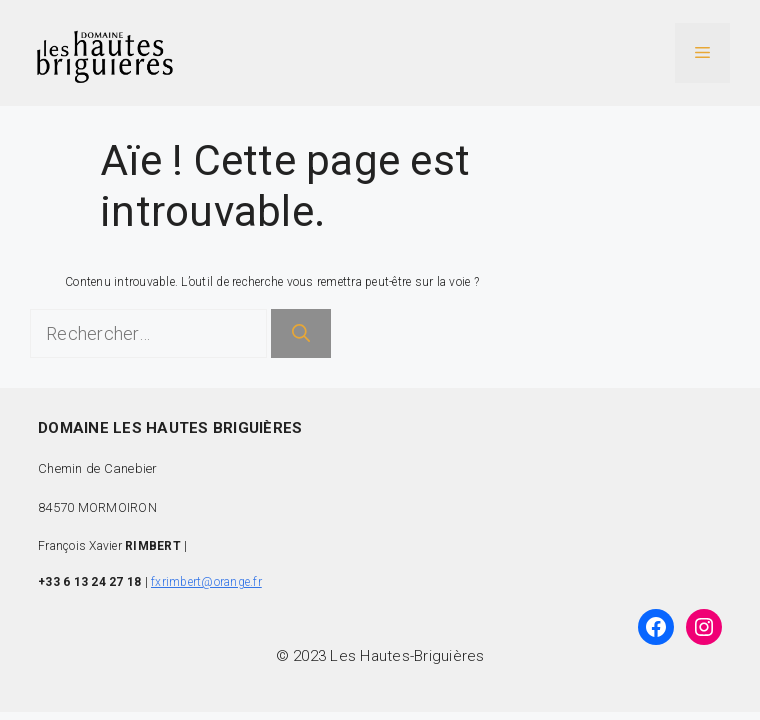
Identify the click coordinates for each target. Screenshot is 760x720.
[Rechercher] (301, 333)
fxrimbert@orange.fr (206, 582)
